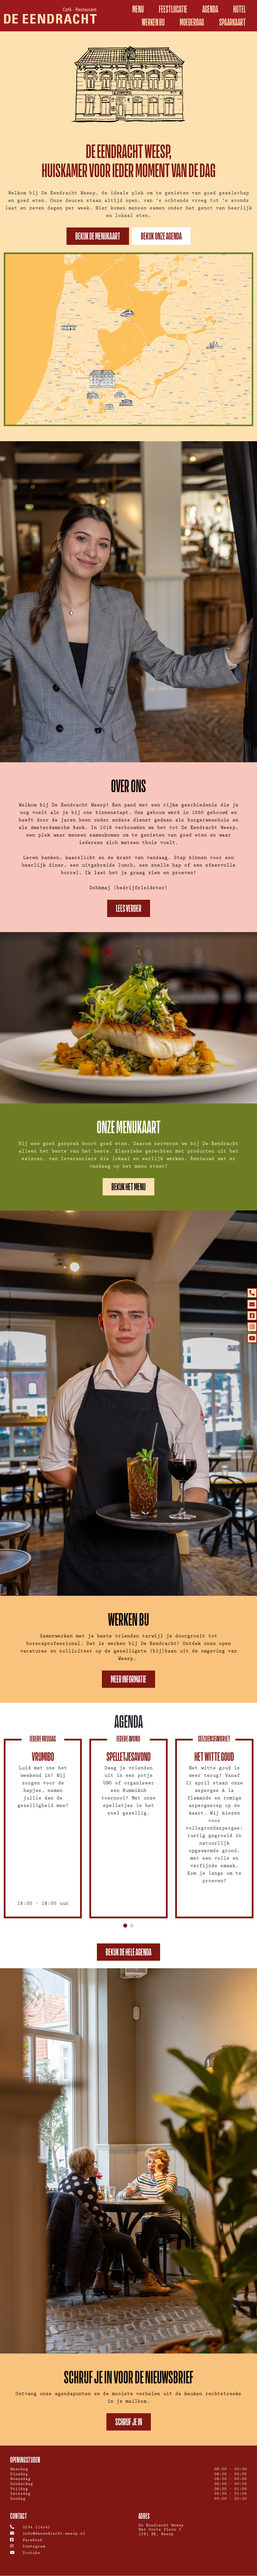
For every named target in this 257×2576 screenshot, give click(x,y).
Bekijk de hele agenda (128, 1952)
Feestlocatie (173, 9)
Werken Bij (153, 22)
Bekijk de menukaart (97, 236)
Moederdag (192, 22)
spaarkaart (232, 22)
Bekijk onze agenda (161, 236)
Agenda (210, 9)
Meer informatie (128, 1679)
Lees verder (128, 908)
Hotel (239, 9)
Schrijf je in (128, 2422)
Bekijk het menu (128, 1187)
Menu (138, 9)
